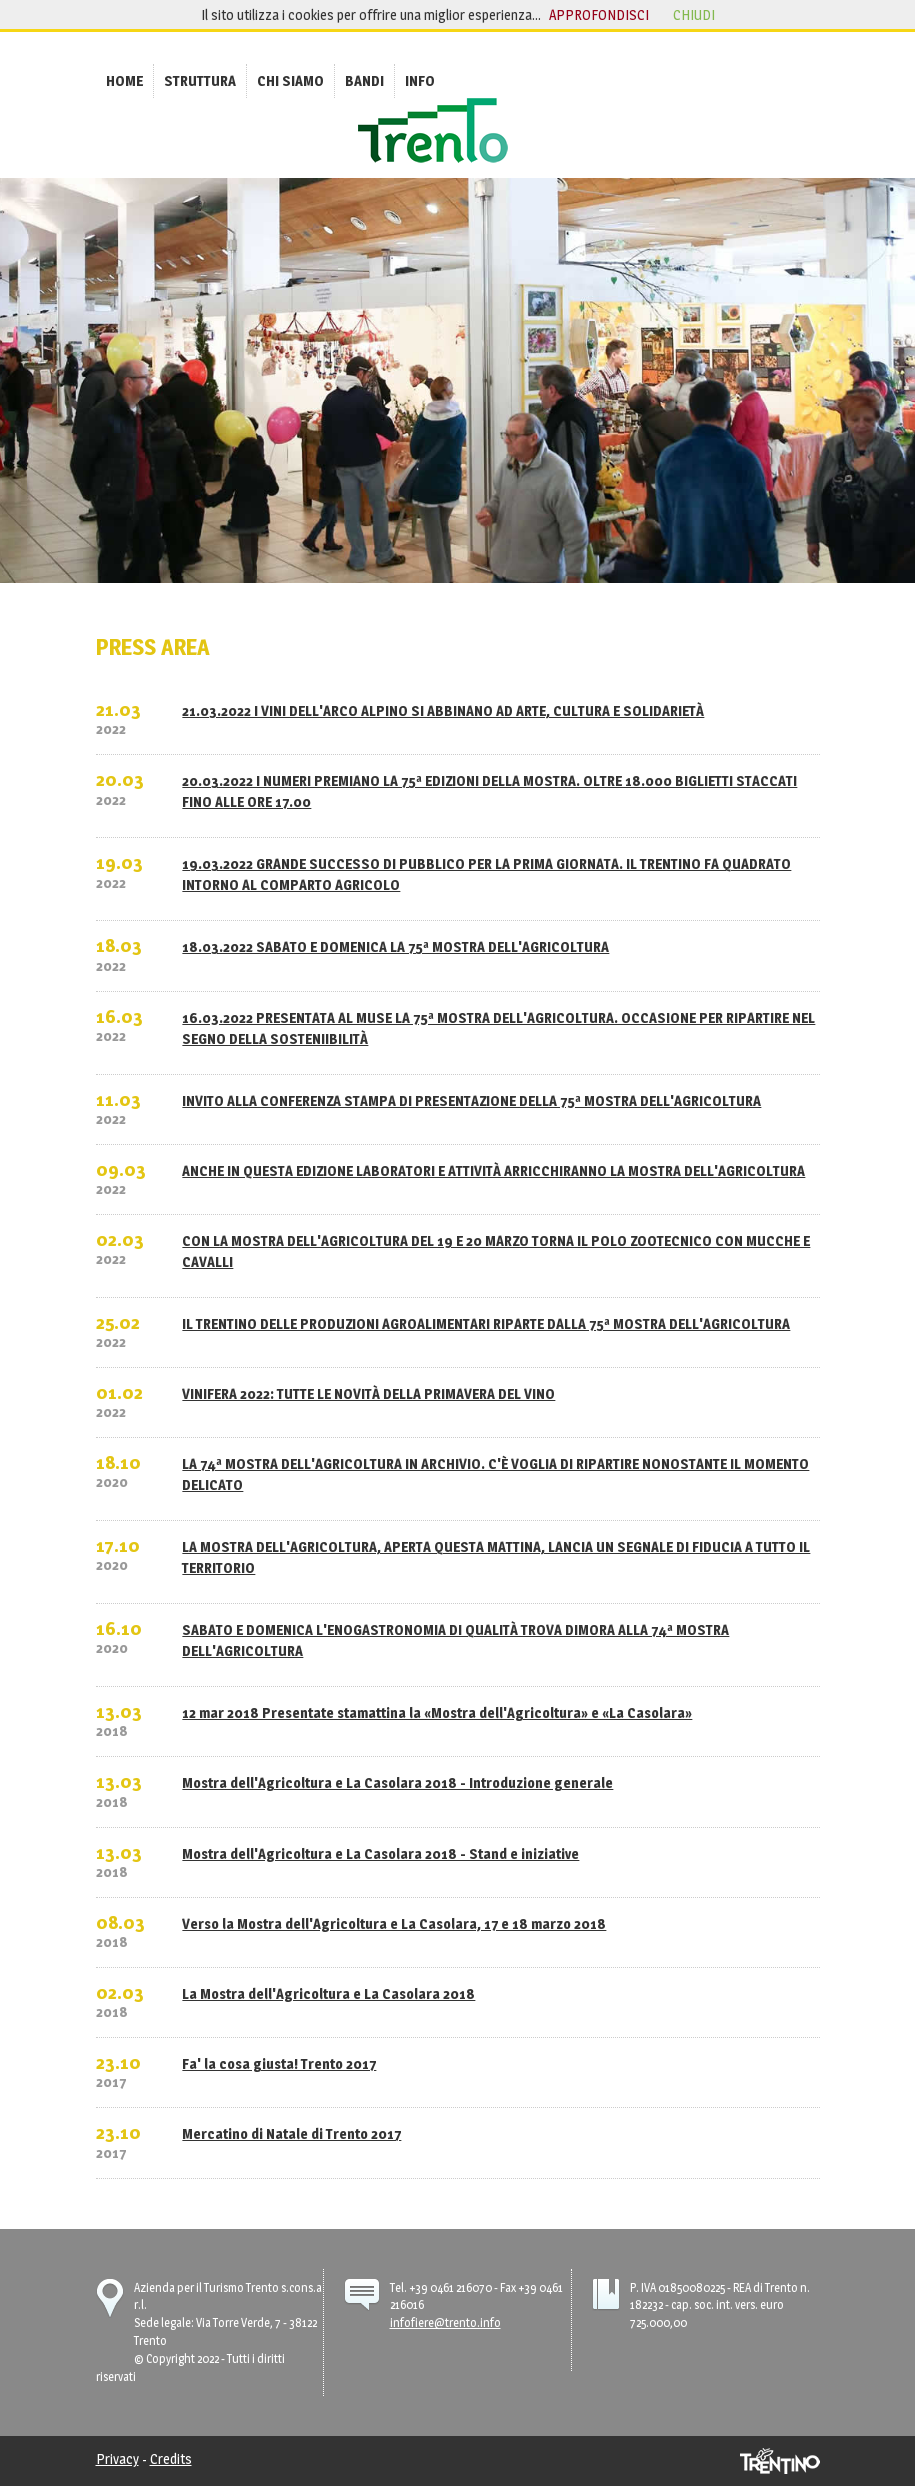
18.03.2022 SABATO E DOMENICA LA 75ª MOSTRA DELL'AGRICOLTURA (395, 946)
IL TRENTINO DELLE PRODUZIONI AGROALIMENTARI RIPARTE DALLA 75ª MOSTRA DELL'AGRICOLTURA (486, 1323)
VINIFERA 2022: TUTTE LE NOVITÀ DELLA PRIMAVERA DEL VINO (368, 1393)
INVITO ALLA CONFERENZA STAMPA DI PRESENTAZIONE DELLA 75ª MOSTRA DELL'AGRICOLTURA (471, 1100)
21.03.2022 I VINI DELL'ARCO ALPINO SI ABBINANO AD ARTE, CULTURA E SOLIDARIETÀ (443, 710)
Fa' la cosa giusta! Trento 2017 (279, 2063)
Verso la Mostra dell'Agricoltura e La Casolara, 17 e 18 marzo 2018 (394, 1923)
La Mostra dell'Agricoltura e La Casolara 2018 (328, 1993)
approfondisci (599, 14)
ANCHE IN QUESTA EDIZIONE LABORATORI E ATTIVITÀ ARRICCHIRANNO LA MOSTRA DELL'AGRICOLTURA (493, 1170)
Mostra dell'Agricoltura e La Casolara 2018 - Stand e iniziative (380, 1853)
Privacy (117, 2458)
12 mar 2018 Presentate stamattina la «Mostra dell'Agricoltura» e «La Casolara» (437, 1712)
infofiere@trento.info (445, 2322)
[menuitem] (124, 80)
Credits (171, 2458)
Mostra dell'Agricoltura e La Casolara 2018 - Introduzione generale (397, 1782)
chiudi (694, 14)
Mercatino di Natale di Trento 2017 (291, 2133)
